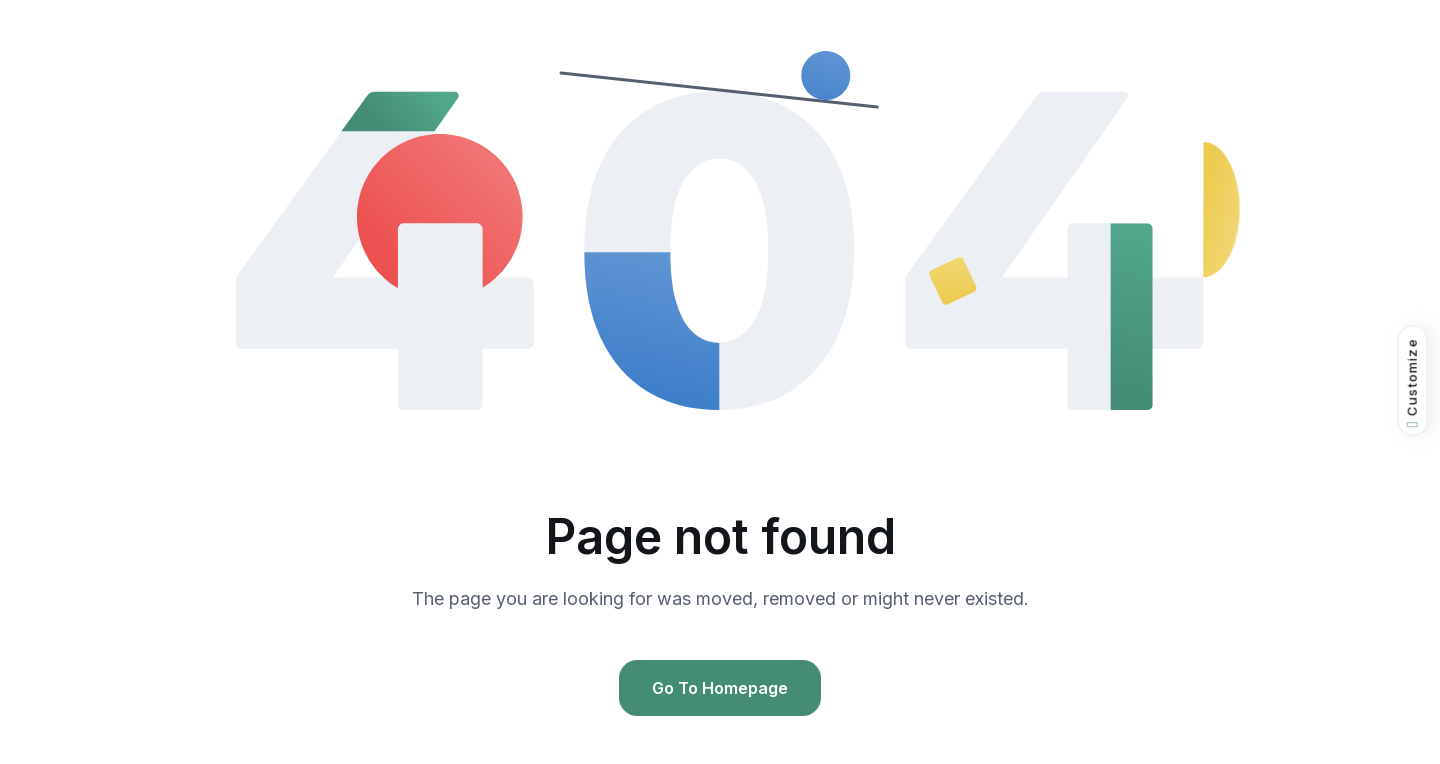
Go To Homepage (720, 688)
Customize (1412, 382)
